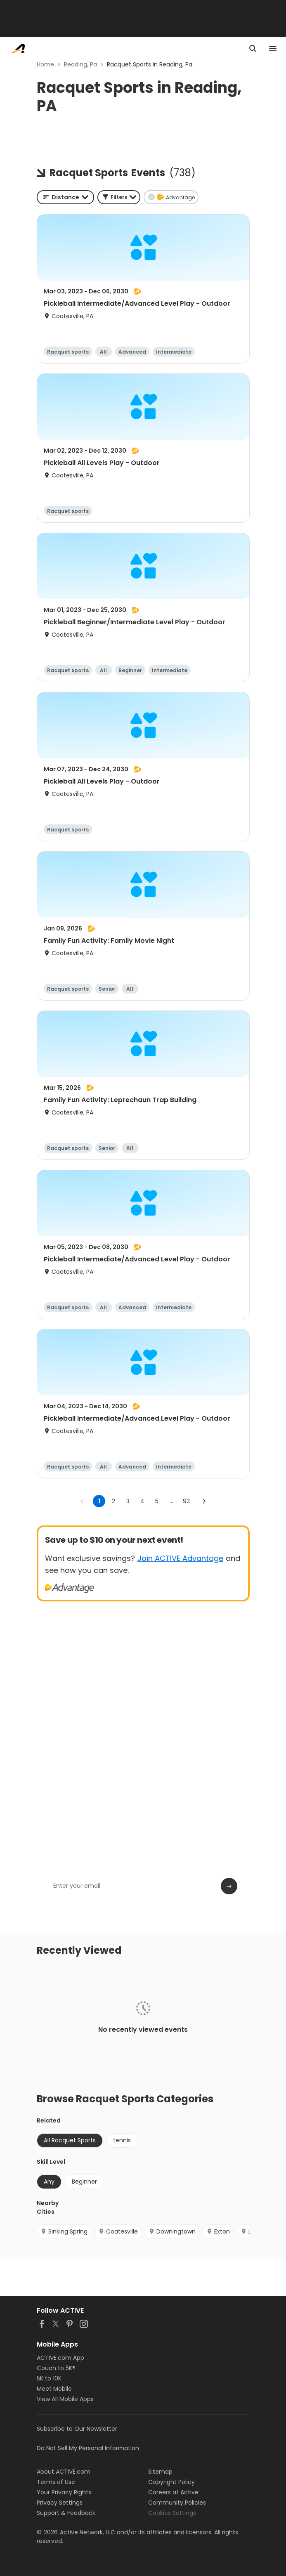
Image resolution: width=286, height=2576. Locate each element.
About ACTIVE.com (63, 2471)
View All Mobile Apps (65, 2399)
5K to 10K (49, 2378)
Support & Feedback (66, 2513)
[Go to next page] (204, 1501)
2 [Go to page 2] (113, 1501)
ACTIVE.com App (60, 2358)
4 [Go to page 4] (142, 1501)
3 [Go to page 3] (128, 1501)
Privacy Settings (60, 2502)
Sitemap (160, 2471)
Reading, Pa (80, 64)
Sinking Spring (63, 2231)
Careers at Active (173, 2492)
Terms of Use (56, 2482)
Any (49, 2181)
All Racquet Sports (70, 2140)
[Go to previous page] (82, 1501)
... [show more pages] (171, 1501)
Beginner (84, 2181)
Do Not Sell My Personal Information (88, 2448)
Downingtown (172, 2231)
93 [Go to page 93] (186, 1501)
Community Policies (177, 2502)
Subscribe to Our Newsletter (77, 2429)
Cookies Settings (172, 2513)
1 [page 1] (99, 1501)
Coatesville (118, 2231)
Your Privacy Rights (64, 2492)
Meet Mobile (54, 2389)
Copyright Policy (171, 2482)
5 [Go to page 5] (156, 1501)
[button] (118, 197)
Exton (218, 2231)
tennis (122, 2140)
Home (45, 64)
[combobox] (65, 197)
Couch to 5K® (56, 2368)
